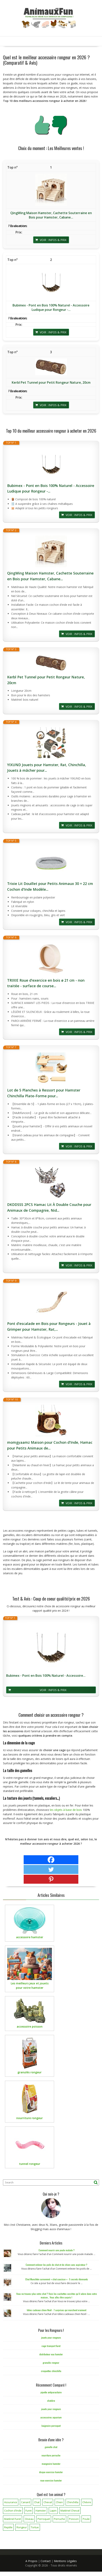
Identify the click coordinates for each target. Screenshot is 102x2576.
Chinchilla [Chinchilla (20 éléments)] (72, 2502)
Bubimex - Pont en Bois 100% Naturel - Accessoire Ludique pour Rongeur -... (51, 307)
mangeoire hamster (51, 2463)
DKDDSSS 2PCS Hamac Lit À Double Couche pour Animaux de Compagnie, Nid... (49, 1207)
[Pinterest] (51, 1879)
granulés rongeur (51, 2362)
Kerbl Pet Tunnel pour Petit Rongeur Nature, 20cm (51, 382)
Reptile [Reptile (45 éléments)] (8, 2527)
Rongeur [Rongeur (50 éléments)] (22, 2527)
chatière (51, 2400)
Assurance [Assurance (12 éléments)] (10, 2502)
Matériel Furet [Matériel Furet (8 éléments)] (12, 2519)
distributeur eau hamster (51, 2354)
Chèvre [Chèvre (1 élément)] (86, 2502)
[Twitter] (51, 1869)
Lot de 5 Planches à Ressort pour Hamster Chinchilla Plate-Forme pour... (43, 1093)
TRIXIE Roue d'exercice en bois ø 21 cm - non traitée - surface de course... (46, 983)
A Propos (31, 2561)
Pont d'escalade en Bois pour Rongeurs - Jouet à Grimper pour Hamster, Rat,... (49, 1326)
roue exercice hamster (51, 2480)
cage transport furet (51, 2346)
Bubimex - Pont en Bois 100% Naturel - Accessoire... (45, 1676)
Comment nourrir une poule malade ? (57, 2250)
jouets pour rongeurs (51, 2337)
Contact (46, 2561)
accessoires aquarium (51, 2417)
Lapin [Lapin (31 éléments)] (53, 2510)
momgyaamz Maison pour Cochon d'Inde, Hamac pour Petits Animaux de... (49, 1445)
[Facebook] (51, 1859)
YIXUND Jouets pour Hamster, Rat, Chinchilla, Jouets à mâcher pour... (46, 767)
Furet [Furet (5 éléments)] (28, 2510)
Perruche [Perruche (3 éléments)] (59, 2519)
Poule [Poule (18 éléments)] (86, 2519)
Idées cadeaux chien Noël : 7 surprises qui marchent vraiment (56, 2310)
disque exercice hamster (51, 2472)
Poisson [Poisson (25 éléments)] (74, 2519)
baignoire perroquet (51, 2425)
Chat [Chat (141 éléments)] (37, 2502)
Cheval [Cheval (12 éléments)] (48, 2502)
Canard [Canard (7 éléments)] (25, 2502)
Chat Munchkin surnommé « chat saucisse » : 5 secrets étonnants (56, 2279)
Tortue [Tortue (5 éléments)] (35, 2527)
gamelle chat (51, 2447)
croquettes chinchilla (51, 2371)
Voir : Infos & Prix (53, 240)
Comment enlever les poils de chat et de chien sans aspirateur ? (56, 2264)
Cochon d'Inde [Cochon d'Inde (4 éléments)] (12, 2510)
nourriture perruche (51, 2455)
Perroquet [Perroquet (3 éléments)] (44, 2519)
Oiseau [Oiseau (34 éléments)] (29, 2519)
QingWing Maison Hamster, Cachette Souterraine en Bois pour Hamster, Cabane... (51, 215)
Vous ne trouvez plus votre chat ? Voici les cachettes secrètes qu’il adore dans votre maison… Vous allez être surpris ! (56, 2295)
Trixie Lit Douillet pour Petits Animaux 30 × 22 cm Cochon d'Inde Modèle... (50, 886)
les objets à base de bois (66, 1810)
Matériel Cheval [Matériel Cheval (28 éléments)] (69, 2510)
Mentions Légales (65, 2561)
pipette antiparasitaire (51, 2392)
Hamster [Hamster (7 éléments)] (41, 2510)
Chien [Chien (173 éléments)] (59, 2502)
